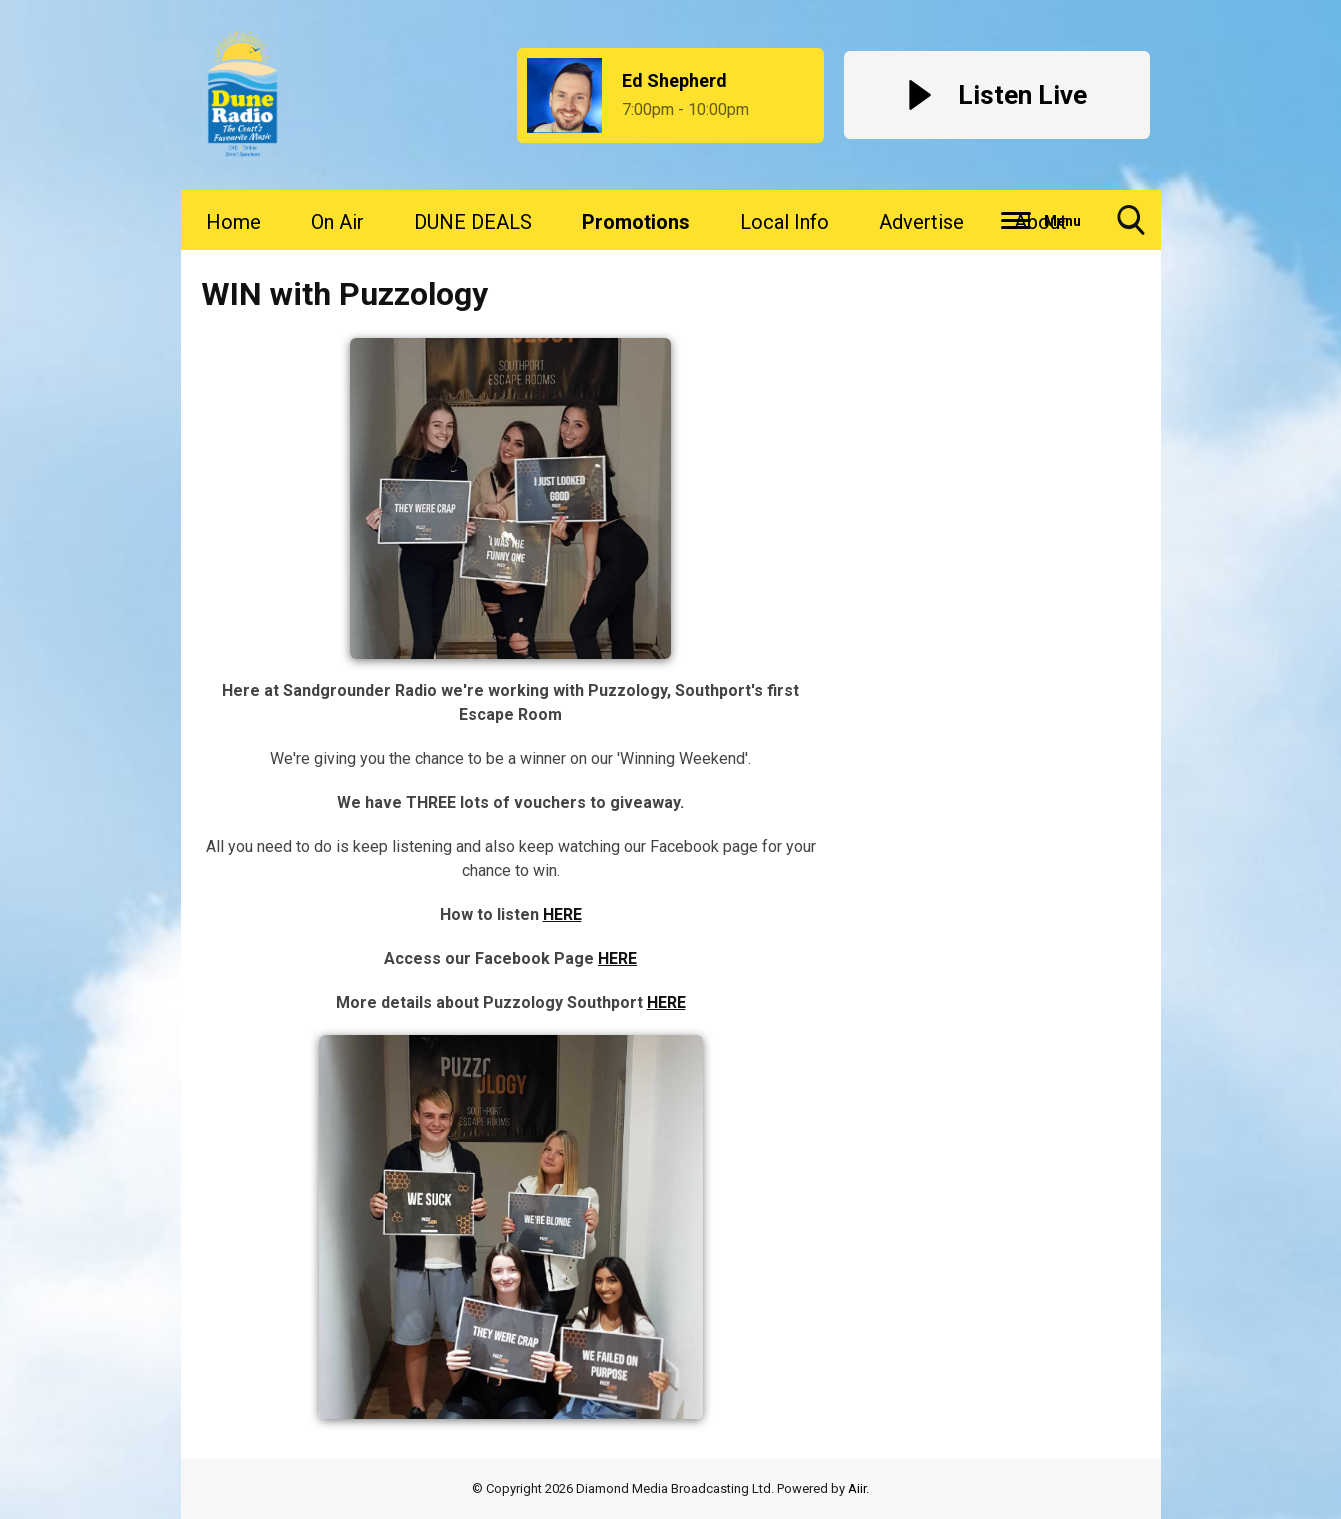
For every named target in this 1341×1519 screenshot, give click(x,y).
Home (233, 222)
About (1040, 222)
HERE (562, 914)
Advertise (921, 222)
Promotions (636, 222)
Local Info (784, 222)
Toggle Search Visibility (1131, 227)
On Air (337, 222)
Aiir (857, 1488)
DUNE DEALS (473, 222)
